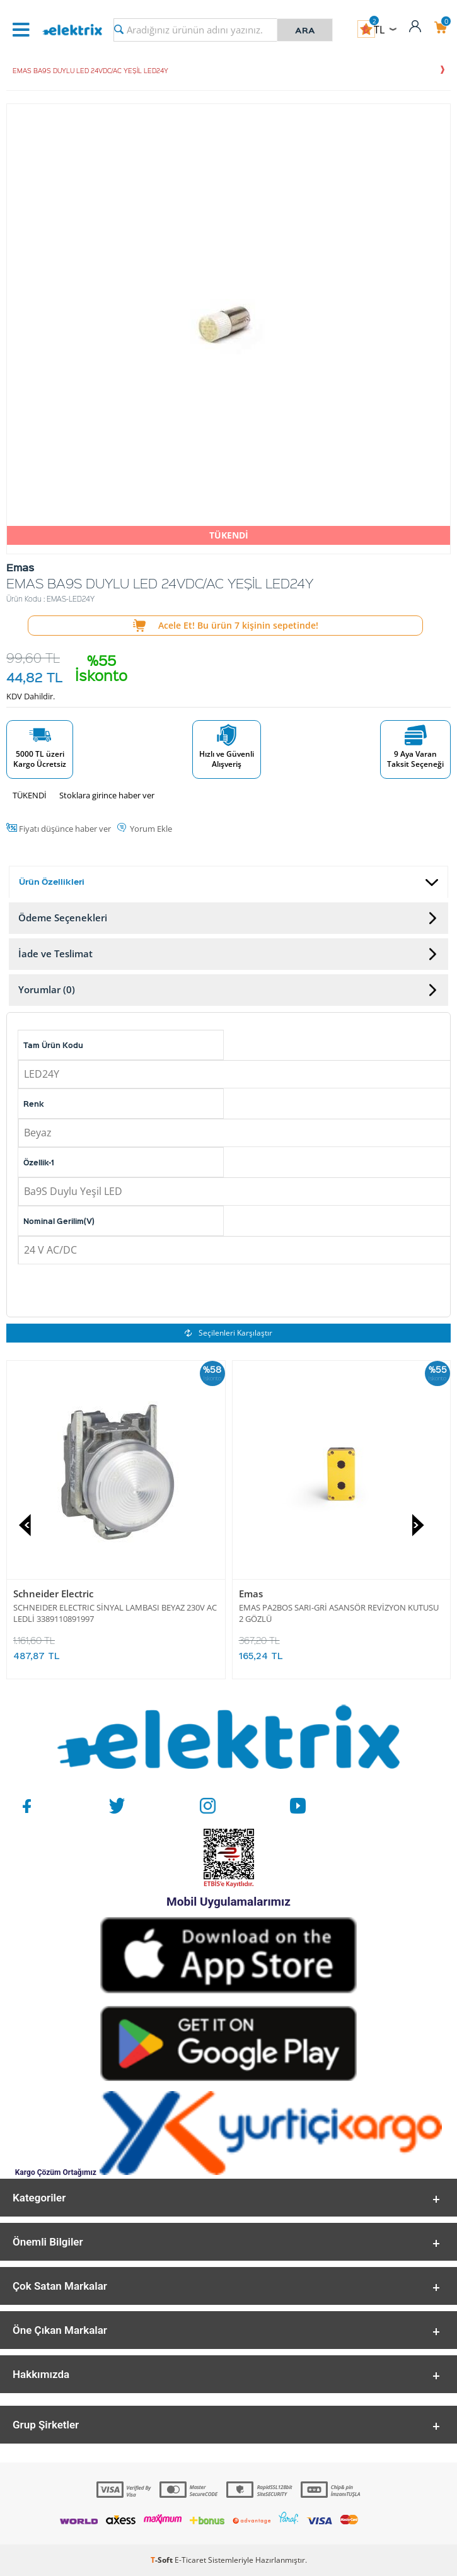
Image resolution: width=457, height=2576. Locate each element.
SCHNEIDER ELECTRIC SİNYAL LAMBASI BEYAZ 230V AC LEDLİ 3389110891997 (115, 1613)
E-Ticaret (190, 2560)
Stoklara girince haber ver (106, 795)
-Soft (163, 2560)
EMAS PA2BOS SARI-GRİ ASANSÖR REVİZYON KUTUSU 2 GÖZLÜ (339, 1613)
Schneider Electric (53, 1593)
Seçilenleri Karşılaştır (228, 1332)
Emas (251, 1593)
